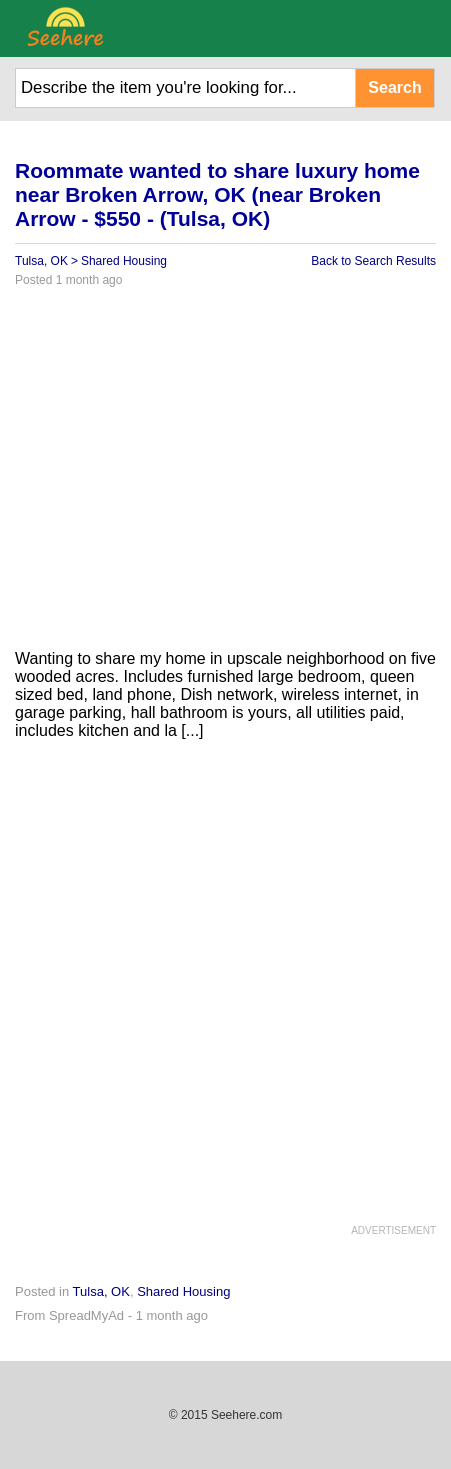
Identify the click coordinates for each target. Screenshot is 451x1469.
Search (394, 87)
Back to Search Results (373, 261)
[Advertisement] (225, 476)
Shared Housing (124, 261)
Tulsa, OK (41, 261)
